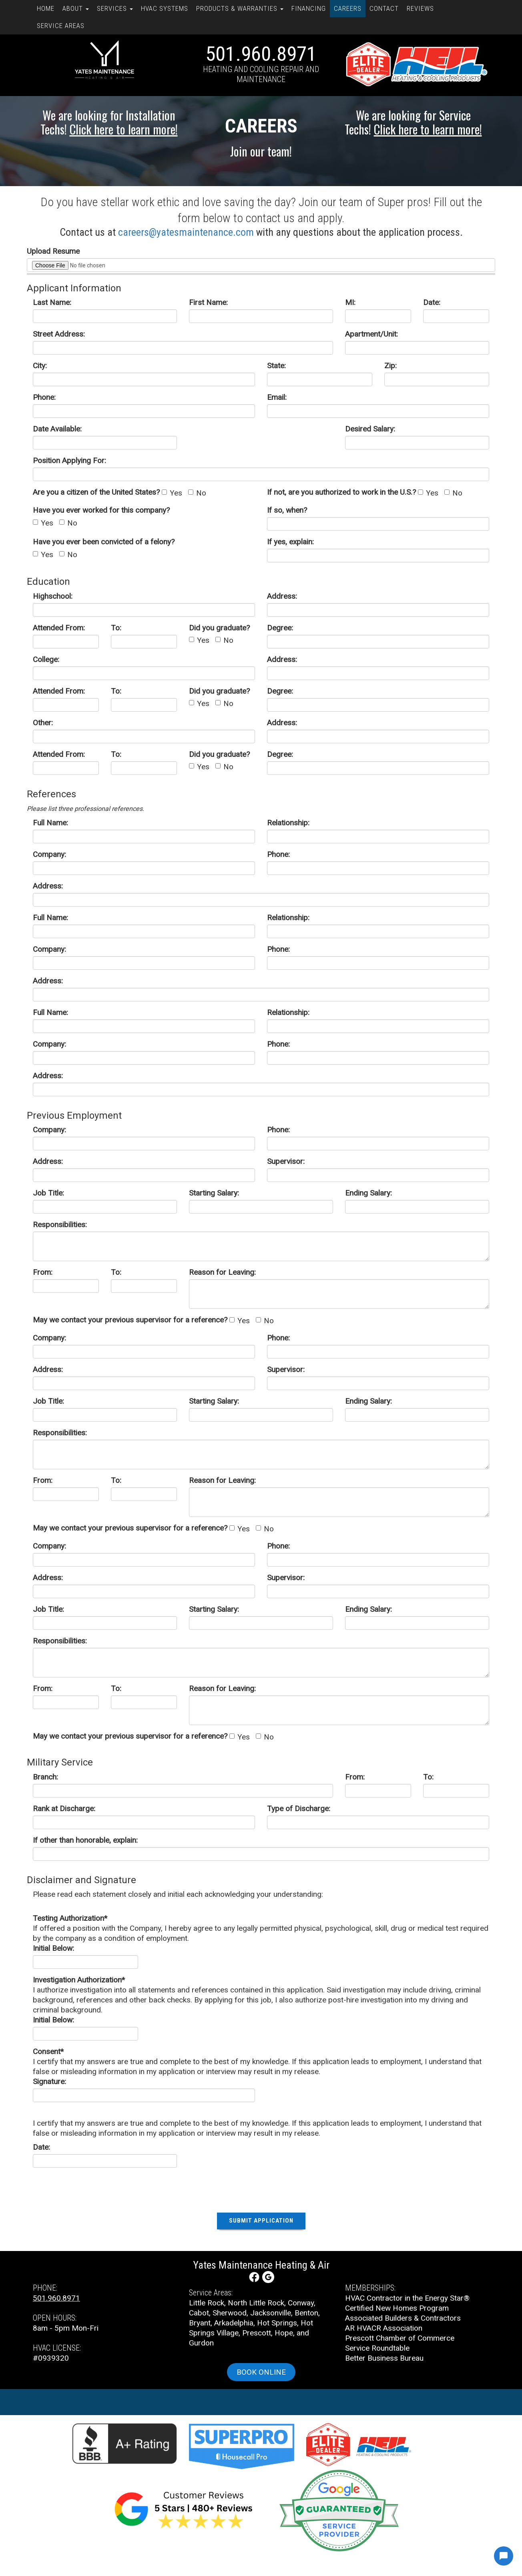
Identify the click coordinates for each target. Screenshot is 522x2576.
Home (45, 8)
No (197, 493)
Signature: (49, 2081)
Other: (43, 722)
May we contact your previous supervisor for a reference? (130, 1319)
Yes (172, 493)
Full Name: (50, 822)
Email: (277, 397)
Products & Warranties (239, 8)
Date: (431, 302)
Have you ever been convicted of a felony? (104, 541)
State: (276, 365)
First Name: (208, 302)
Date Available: (57, 428)
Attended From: (59, 627)
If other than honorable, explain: (85, 1840)
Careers (347, 8)
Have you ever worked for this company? (101, 510)
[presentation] (261, 2189)
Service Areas (60, 26)
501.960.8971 (261, 54)
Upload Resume (53, 251)
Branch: (45, 1777)
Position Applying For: (69, 460)
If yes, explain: (290, 541)
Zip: (390, 365)
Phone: (44, 397)
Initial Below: (53, 1948)
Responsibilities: (60, 1224)
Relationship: (288, 822)
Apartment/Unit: (371, 334)
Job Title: (48, 1193)
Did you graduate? (219, 627)
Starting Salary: (214, 1193)
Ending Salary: (368, 1193)
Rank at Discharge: (64, 1808)
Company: (49, 854)
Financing (308, 8)
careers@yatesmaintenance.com (186, 232)
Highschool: (52, 596)
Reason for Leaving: (222, 1272)
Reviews (420, 8)
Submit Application (261, 2220)
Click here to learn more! (124, 129)
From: (42, 1272)
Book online (261, 2372)
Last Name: (52, 302)
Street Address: (59, 334)
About (75, 8)
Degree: (280, 627)
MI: (350, 302)
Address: (282, 596)
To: (116, 627)
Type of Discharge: (298, 1808)
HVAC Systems (164, 8)
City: (40, 365)
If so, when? (287, 510)
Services (115, 8)
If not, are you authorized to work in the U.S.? (341, 492)
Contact (384, 8)
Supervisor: (286, 1161)
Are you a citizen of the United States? (96, 492)
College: (46, 659)
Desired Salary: (370, 428)
